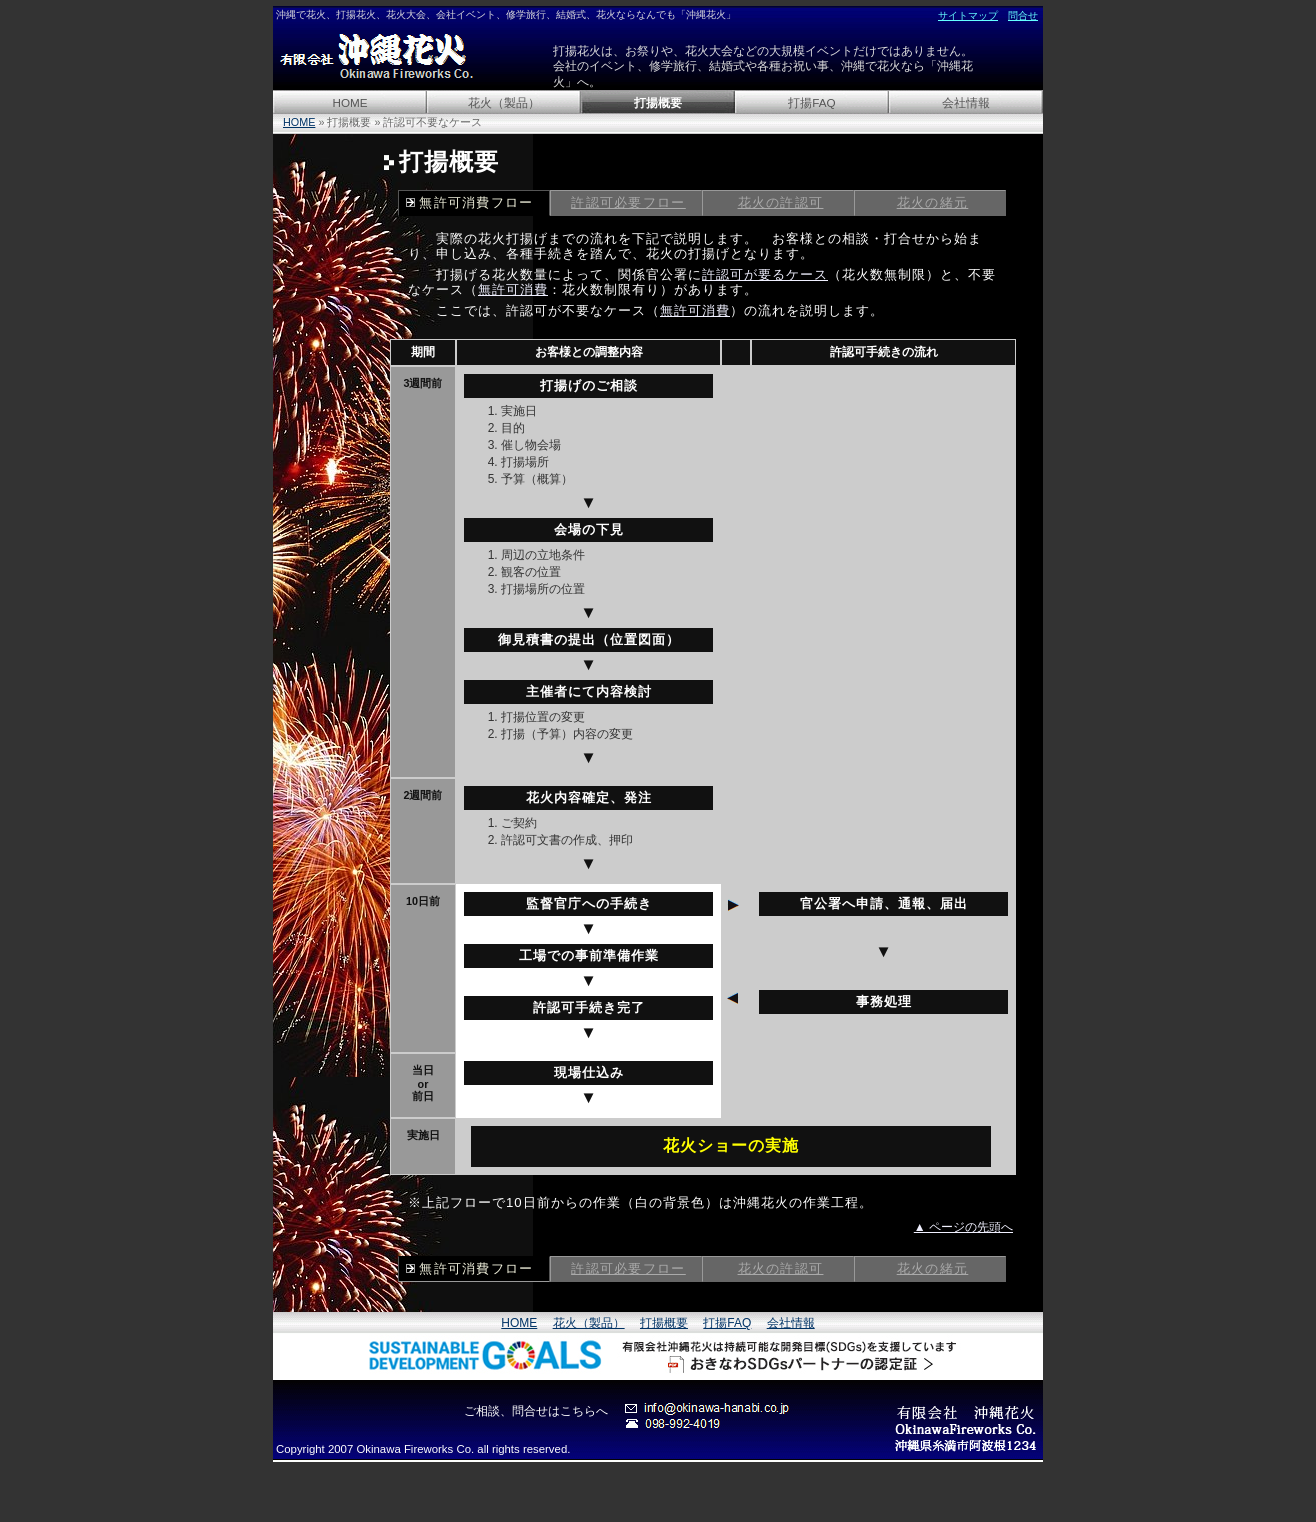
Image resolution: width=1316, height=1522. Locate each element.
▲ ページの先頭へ (963, 1227)
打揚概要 (658, 102)
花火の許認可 (781, 202)
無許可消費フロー (476, 202)
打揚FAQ (811, 102)
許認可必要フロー (628, 202)
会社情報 (966, 102)
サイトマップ (968, 15)
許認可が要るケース (765, 274)
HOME (349, 102)
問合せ (1023, 15)
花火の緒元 (933, 202)
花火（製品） (504, 102)
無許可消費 (513, 289)
